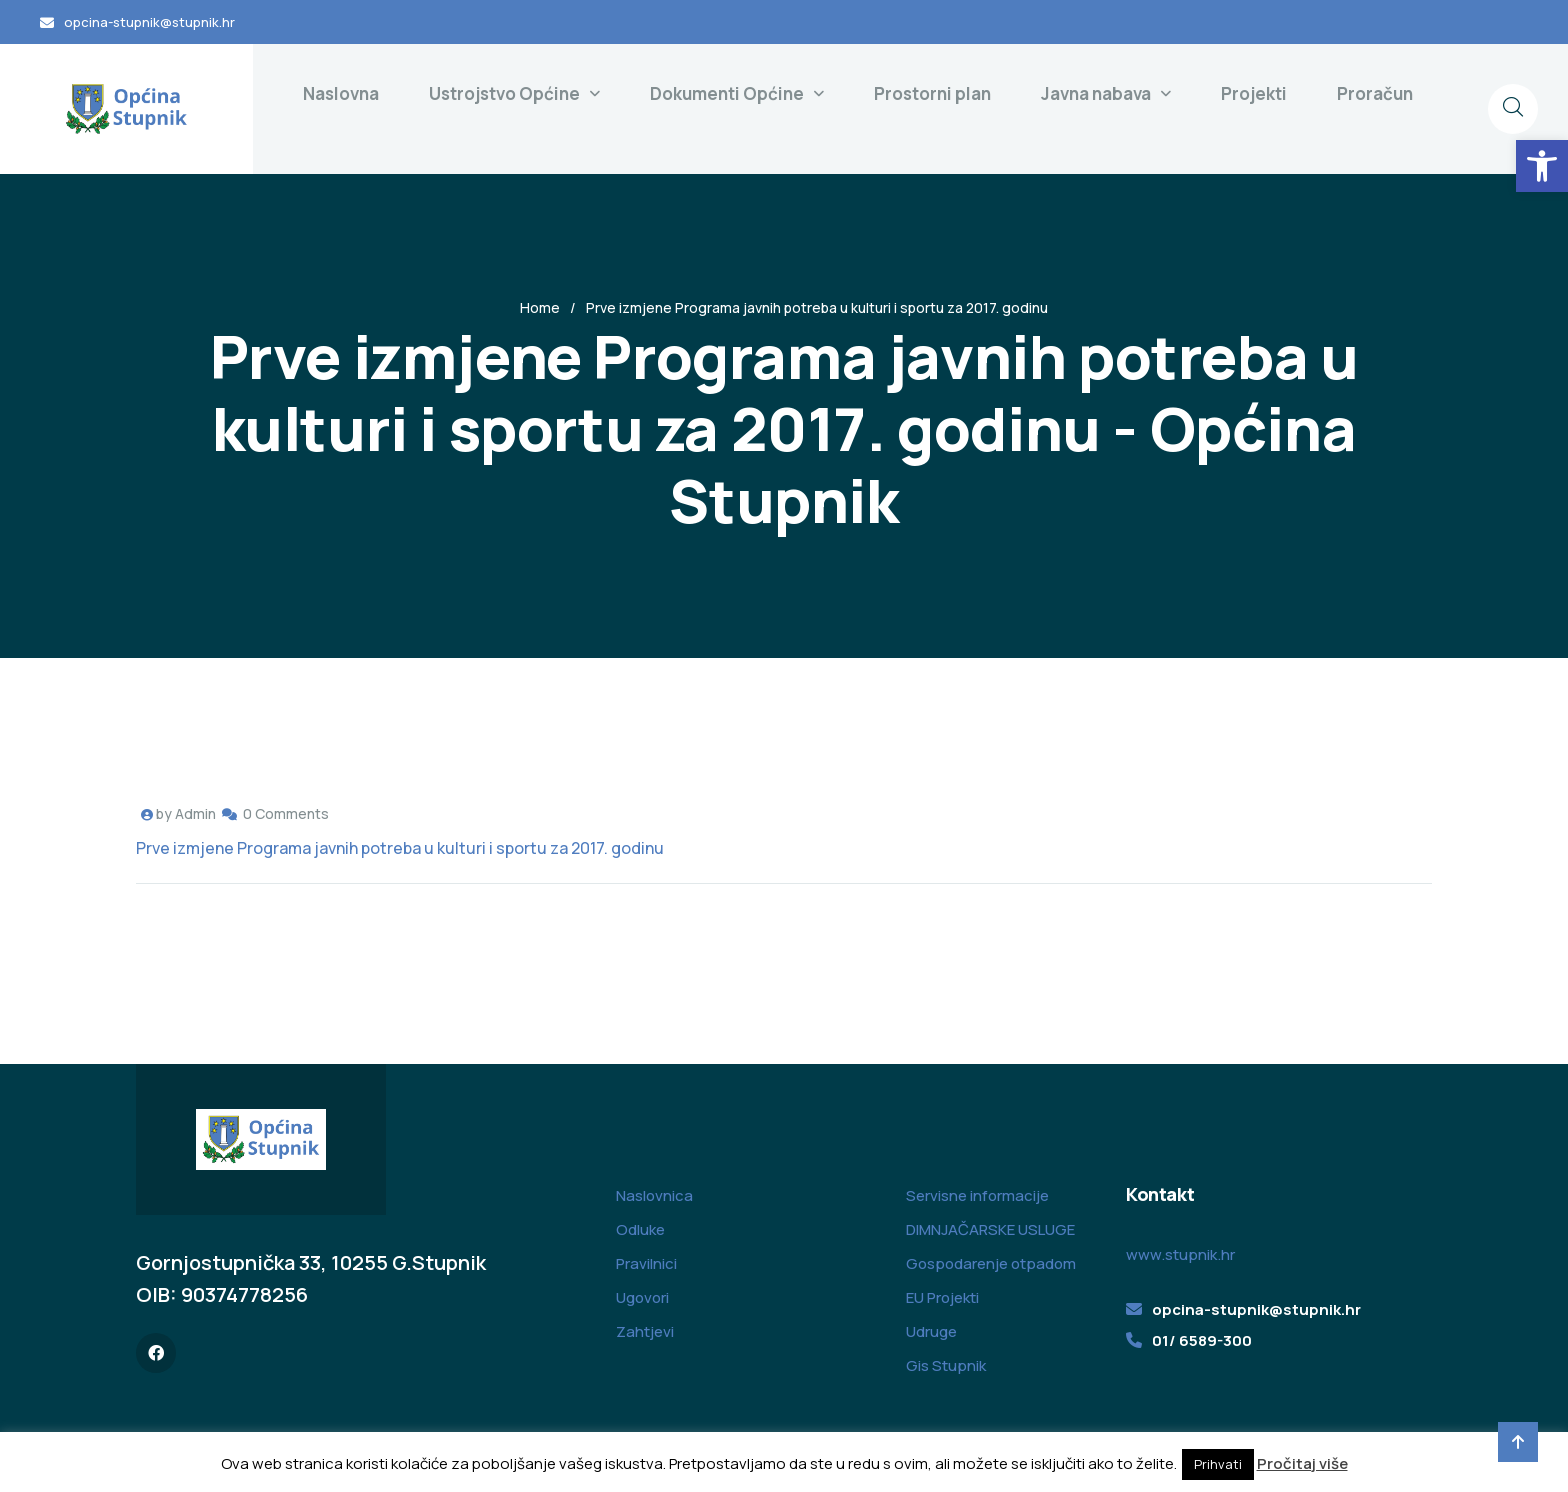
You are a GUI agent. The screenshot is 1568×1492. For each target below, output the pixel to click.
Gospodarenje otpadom (991, 1263)
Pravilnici (646, 1263)
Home (540, 307)
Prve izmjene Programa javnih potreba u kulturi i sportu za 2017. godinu (400, 848)
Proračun (1375, 93)
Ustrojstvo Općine (504, 93)
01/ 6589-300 (1202, 1340)
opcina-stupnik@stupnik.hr (149, 22)
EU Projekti (942, 1297)
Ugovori (642, 1297)
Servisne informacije (977, 1195)
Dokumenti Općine (727, 93)
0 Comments (286, 813)
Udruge (931, 1331)
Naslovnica (654, 1195)
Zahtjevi (645, 1331)
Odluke (640, 1229)
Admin (195, 813)
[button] (1542, 166)
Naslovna (341, 93)
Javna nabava (1096, 93)
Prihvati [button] (1218, 1464)
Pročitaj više (1302, 1463)
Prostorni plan (932, 93)
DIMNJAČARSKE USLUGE (990, 1229)
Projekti (1254, 93)
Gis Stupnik (946, 1365)
